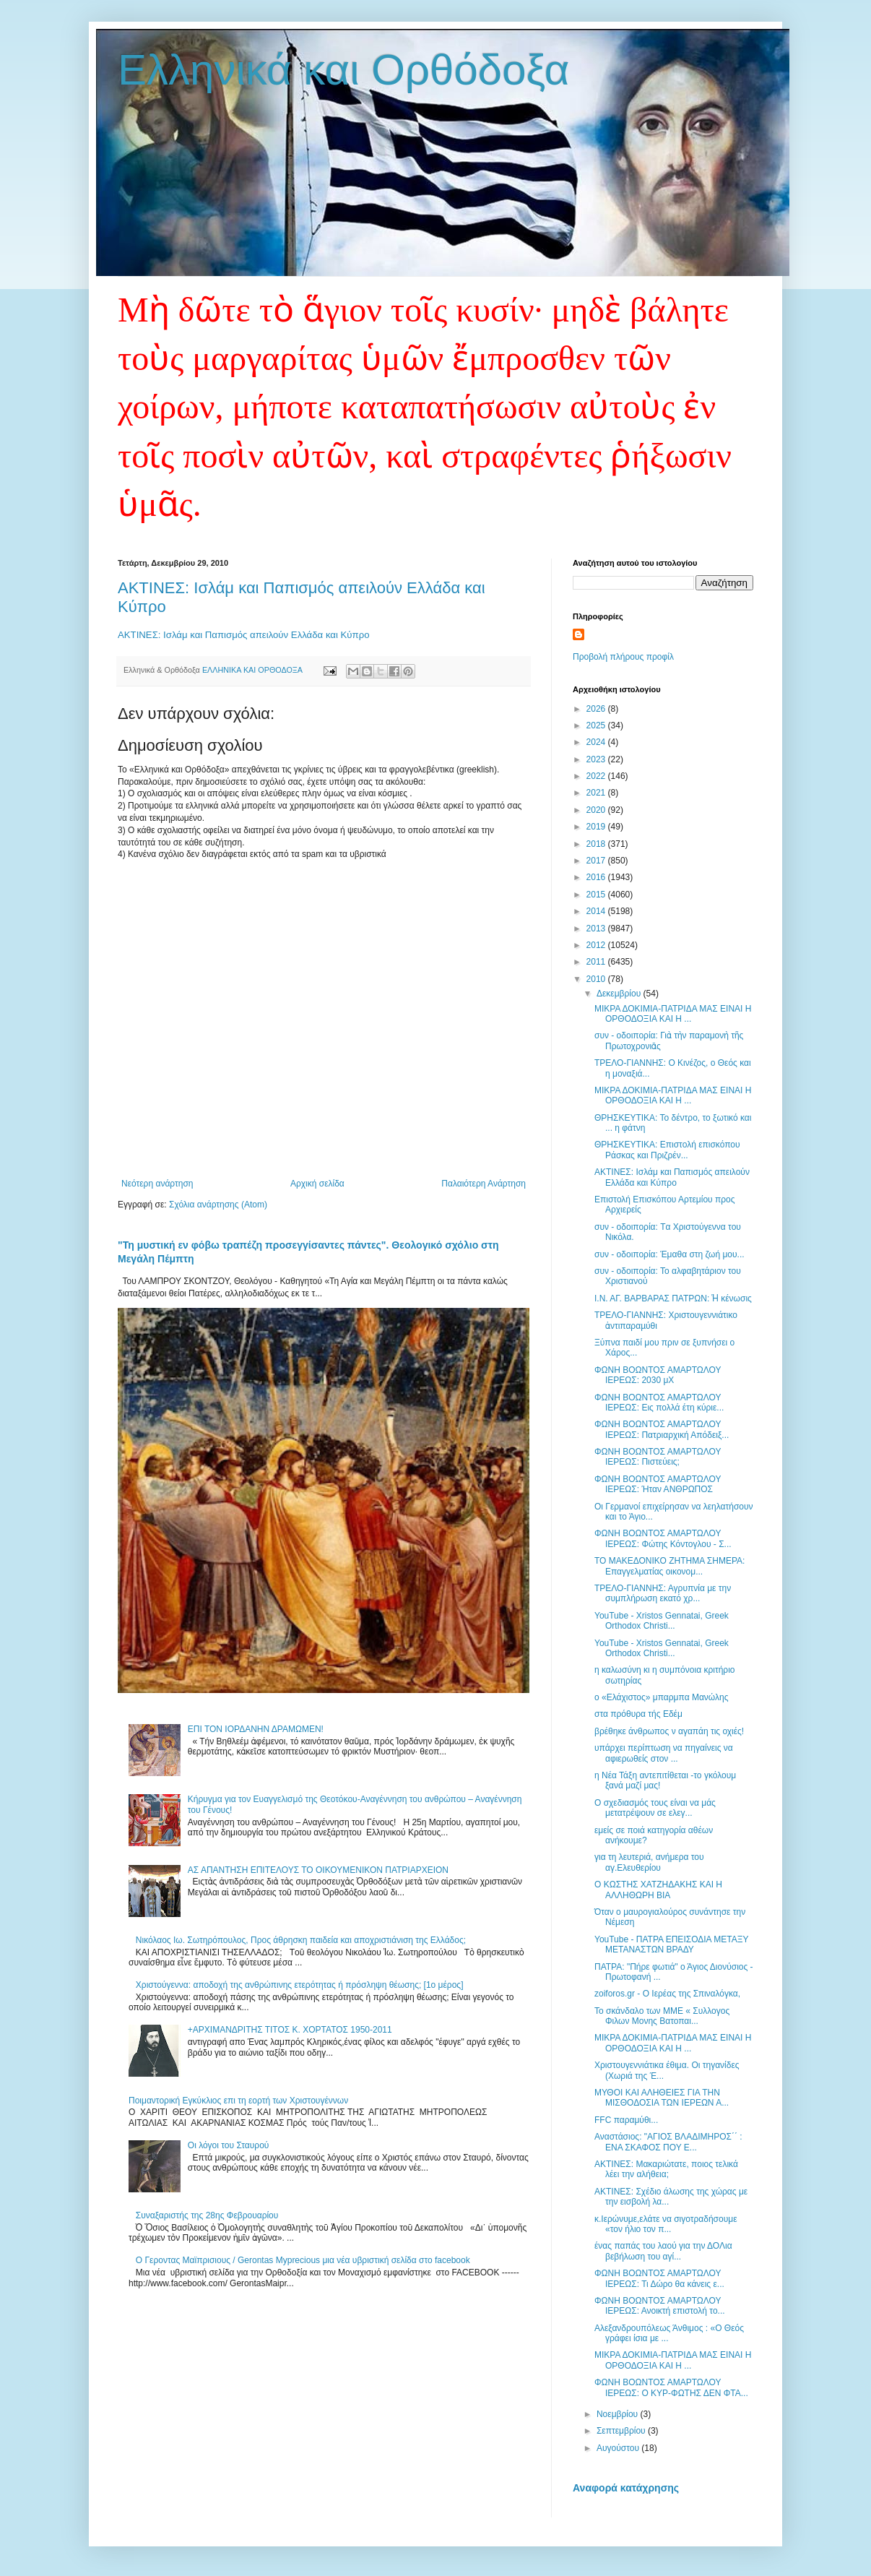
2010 (597, 979)
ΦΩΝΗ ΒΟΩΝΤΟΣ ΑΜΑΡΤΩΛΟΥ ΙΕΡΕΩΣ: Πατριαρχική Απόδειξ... (661, 1429)
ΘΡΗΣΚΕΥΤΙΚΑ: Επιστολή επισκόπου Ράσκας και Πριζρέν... (667, 1150)
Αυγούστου (619, 2448)
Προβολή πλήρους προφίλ (623, 657)
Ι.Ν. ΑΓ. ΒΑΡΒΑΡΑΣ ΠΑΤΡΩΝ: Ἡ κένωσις (673, 1298)
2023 (597, 759)
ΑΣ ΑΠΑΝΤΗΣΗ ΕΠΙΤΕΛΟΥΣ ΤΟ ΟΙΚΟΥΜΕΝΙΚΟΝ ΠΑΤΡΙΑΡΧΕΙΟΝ (318, 1870)
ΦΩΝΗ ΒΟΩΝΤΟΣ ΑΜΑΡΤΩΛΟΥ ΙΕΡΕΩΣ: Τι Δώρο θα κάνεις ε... (659, 2278)
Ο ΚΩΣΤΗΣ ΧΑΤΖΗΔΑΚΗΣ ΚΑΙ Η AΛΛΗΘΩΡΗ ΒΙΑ (658, 1889)
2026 (597, 709)
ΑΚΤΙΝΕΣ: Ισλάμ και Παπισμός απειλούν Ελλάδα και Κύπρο (243, 634)
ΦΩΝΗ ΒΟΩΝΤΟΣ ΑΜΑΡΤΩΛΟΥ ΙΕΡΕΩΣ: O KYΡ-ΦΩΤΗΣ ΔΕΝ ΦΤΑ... (671, 2387)
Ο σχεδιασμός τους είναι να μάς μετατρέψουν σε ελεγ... (655, 1808)
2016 (597, 877)
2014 (597, 911)
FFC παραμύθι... (626, 2120)
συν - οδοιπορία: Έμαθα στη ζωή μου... (669, 1254)
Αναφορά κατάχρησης (626, 2488)
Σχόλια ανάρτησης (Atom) (218, 1204)
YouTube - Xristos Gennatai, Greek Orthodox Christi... (661, 1621)
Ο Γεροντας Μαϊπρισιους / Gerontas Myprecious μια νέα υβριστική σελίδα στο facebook (303, 2260)
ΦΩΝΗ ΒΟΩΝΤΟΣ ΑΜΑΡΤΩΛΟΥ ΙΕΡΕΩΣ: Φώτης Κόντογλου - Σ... (663, 1538)
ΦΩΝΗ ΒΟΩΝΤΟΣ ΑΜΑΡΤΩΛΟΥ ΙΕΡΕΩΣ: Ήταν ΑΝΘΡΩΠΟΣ (657, 1484)
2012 (597, 945)
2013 (597, 928)
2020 (597, 810)
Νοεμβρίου (619, 2414)
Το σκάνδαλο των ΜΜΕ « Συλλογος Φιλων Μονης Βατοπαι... (661, 2016)
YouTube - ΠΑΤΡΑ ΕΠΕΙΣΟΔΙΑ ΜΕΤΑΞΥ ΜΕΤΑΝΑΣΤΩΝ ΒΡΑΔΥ (671, 1944)
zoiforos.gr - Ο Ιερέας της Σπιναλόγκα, (667, 1994)
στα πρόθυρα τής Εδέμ (638, 1714)
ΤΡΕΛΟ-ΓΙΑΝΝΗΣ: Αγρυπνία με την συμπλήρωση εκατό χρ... (662, 1593)
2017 (597, 861)
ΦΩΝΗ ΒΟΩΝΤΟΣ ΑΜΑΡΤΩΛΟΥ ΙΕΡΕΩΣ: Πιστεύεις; (657, 1457)
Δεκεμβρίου (620, 993)
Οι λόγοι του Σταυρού (228, 2145)
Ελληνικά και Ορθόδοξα (344, 70)
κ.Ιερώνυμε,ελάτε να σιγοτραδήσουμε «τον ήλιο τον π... (665, 2224)
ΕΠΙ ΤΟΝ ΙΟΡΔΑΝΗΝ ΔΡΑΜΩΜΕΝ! (256, 1729)
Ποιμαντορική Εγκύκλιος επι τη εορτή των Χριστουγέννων (238, 2100)
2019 (597, 827)
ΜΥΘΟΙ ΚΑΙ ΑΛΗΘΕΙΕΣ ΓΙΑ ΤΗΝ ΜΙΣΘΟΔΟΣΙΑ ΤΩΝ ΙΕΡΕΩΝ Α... (661, 2098)
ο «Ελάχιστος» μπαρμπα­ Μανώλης (661, 1697)
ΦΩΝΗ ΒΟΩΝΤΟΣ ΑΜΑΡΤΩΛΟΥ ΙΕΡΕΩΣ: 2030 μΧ (657, 1375)
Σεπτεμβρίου (622, 2431)
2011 (597, 962)
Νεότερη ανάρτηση (157, 1184)
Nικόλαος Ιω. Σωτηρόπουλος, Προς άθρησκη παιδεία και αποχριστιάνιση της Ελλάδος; (301, 1940)
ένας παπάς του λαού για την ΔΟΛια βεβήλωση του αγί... (663, 2251)
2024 (597, 742)
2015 (597, 894)
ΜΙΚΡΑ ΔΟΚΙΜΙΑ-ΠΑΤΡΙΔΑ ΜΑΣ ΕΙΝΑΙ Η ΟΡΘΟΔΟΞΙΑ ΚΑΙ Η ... (672, 1014)
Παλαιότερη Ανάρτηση (483, 1184)
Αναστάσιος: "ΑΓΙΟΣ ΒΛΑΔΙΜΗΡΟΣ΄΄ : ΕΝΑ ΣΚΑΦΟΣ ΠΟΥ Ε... (668, 2142)
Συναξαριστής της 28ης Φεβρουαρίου (207, 2215)
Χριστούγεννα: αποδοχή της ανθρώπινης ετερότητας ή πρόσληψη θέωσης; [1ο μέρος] (300, 1985)
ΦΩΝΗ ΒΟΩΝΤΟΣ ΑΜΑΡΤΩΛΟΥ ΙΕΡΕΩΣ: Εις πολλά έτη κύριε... (659, 1402)
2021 (597, 793)
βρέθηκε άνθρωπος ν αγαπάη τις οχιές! (669, 1731)
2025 (597, 725)
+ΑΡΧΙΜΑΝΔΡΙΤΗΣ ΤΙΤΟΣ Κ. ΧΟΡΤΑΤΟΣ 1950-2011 (290, 2030)
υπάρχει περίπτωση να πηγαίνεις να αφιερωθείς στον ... (663, 1753)
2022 (597, 776)
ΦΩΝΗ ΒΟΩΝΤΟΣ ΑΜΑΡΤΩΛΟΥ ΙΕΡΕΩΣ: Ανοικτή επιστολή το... (659, 2306)
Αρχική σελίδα (317, 1184)
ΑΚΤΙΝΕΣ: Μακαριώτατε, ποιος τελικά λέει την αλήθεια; (666, 2169)
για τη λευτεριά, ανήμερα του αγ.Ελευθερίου (649, 1862)
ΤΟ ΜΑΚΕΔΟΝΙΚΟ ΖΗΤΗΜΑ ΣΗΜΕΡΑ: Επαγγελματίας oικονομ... (669, 1566)
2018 (597, 844)
